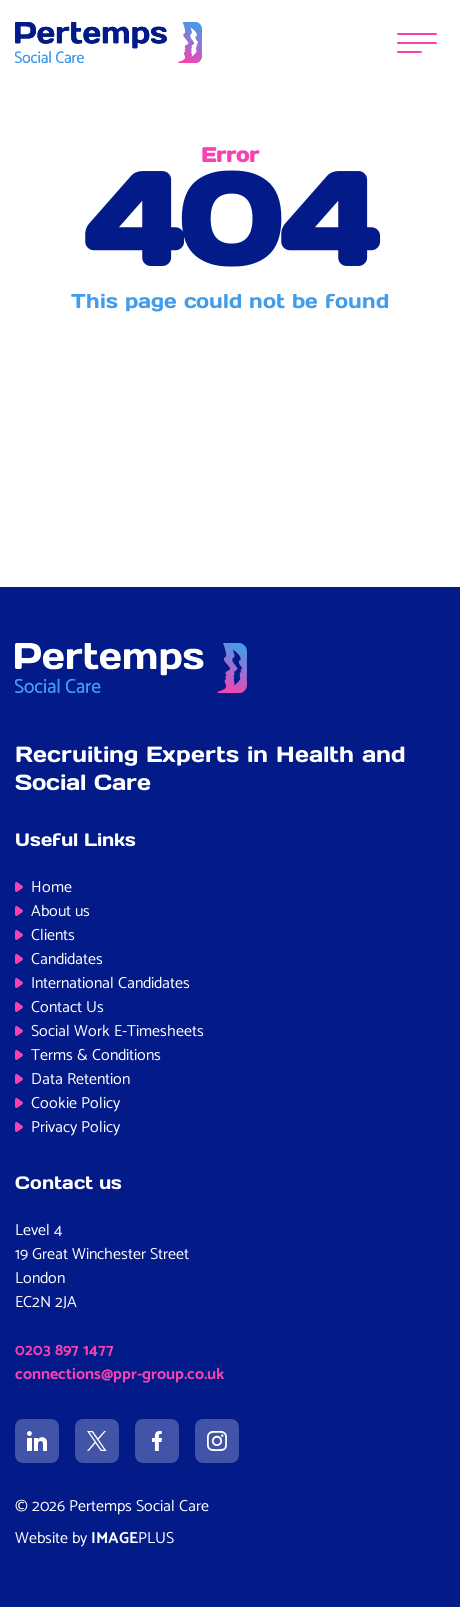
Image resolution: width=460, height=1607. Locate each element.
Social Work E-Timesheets (117, 1031)
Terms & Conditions (96, 1055)
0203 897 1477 (64, 1350)
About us (60, 911)
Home (51, 887)
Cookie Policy (75, 1103)
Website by (94, 1538)
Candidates (67, 959)
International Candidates (110, 983)
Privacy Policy (75, 1127)
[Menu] (417, 42)
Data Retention (80, 1079)
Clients (53, 935)
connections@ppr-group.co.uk (119, 1374)
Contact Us (67, 1007)
